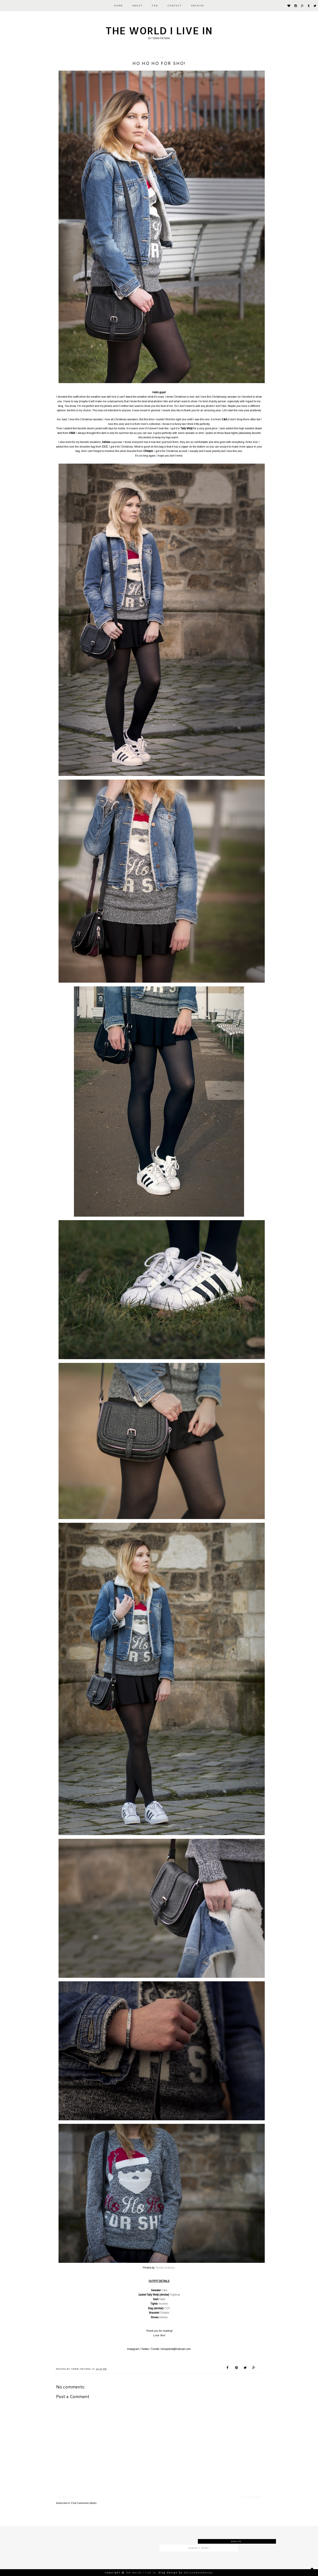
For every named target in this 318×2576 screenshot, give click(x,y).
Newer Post (68, 2497)
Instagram (133, 2349)
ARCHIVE (197, 5)
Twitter (145, 2349)
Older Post (251, 2497)
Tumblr (155, 2349)
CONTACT (174, 5)
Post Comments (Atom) (84, 2503)
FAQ (155, 5)
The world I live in (159, 30)
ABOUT (137, 5)
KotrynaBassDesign (198, 2572)
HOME (118, 5)
